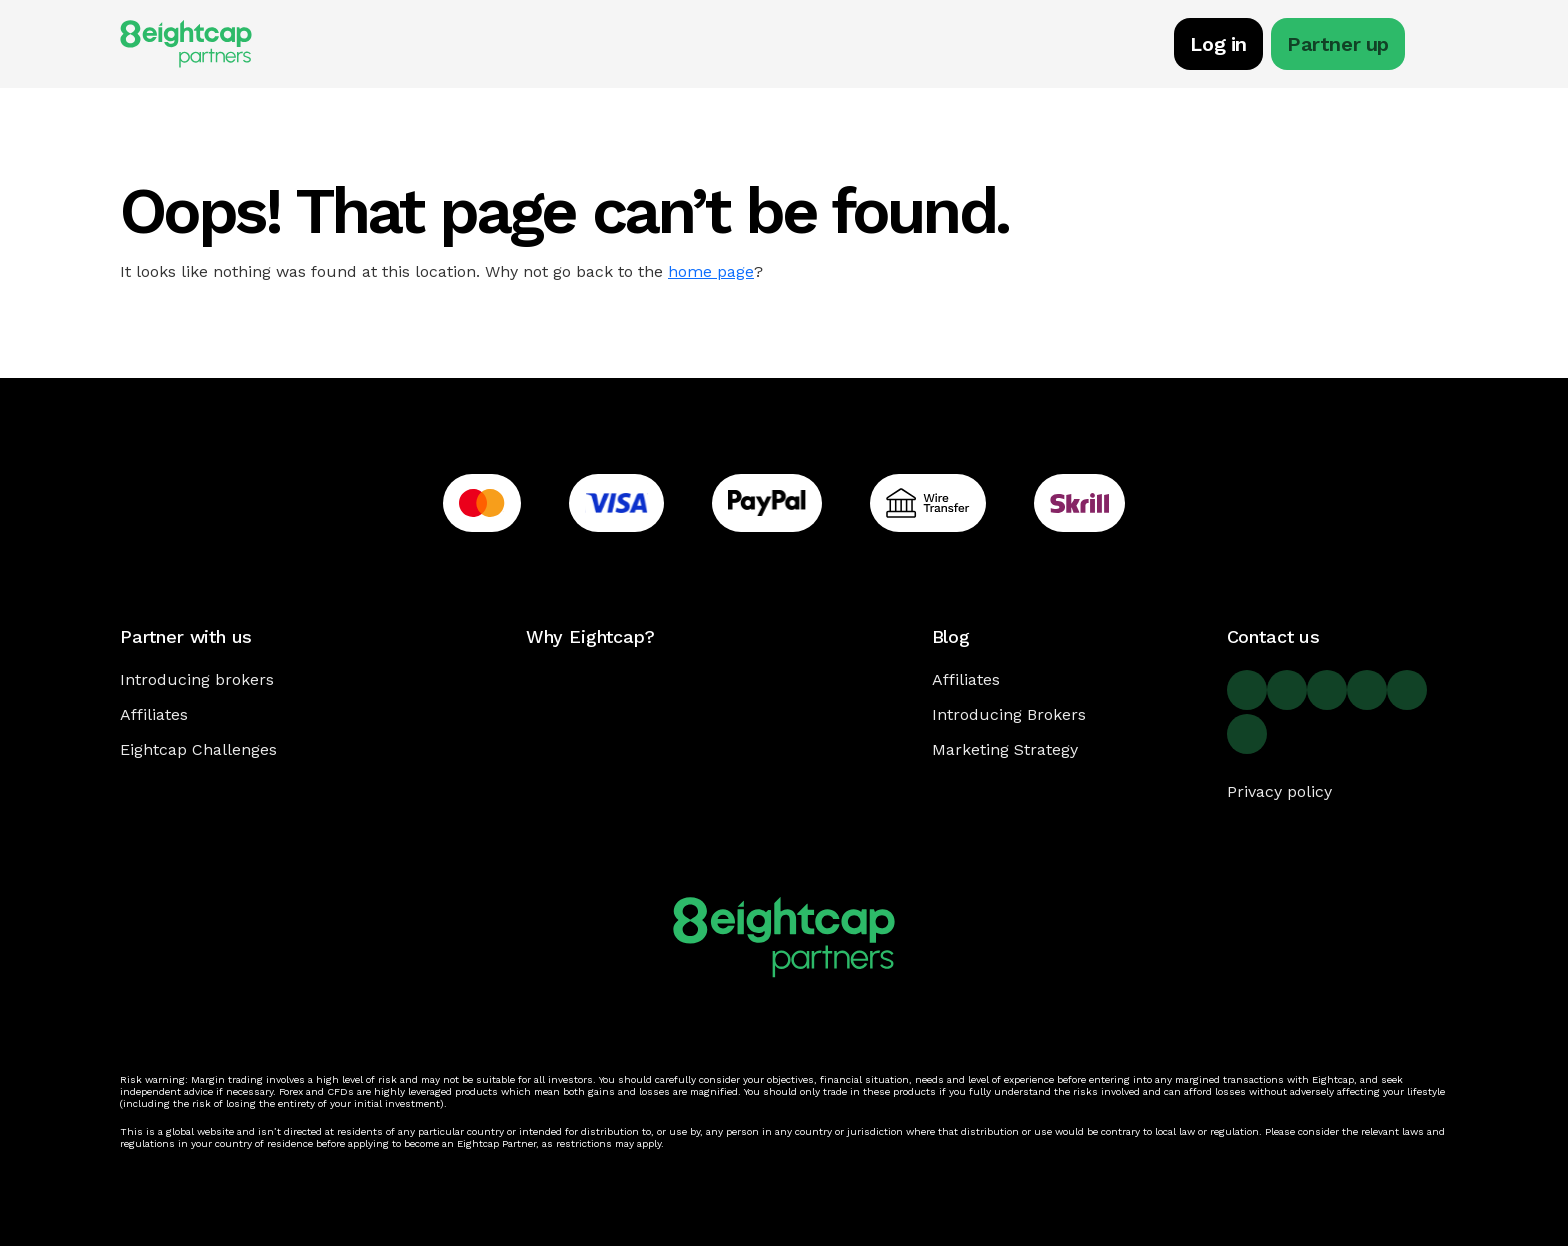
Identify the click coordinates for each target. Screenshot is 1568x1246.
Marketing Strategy (1005, 749)
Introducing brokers (197, 679)
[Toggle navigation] (1438, 47)
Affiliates (154, 714)
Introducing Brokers (1009, 714)
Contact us (1273, 636)
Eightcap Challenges (198, 749)
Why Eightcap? (590, 636)
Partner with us (186, 636)
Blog (951, 636)
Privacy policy (1279, 791)
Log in (1218, 44)
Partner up (1338, 44)
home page (711, 271)
